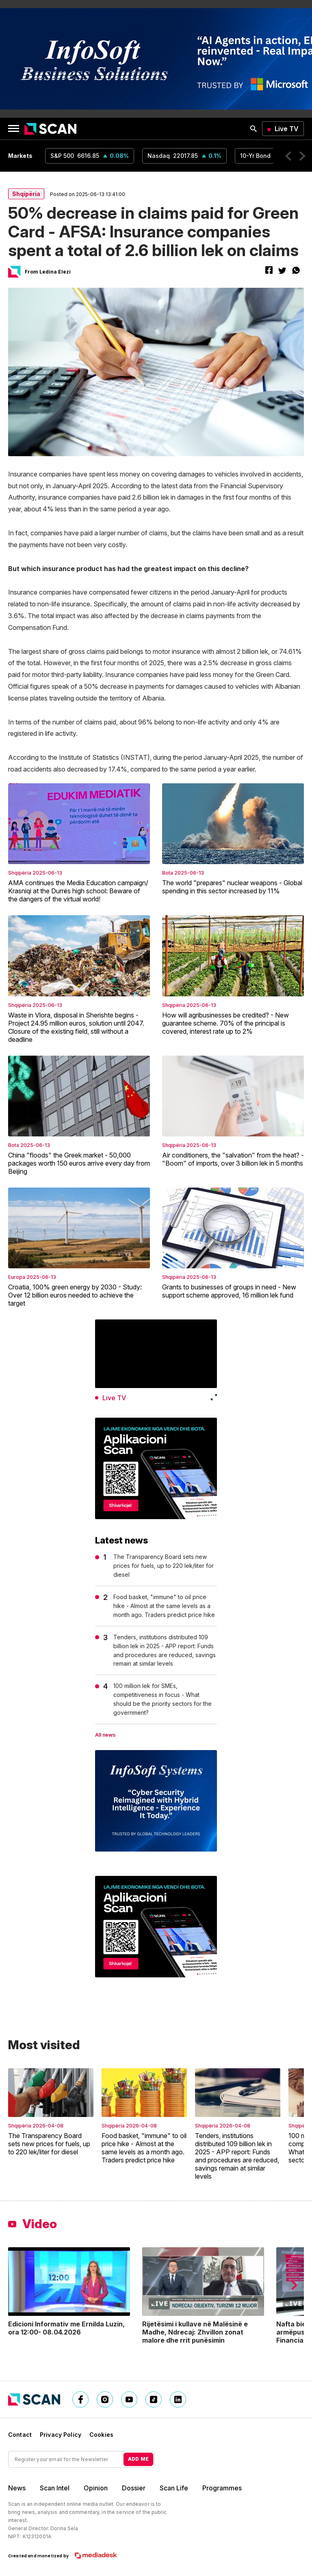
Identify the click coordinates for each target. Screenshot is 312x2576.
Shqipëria (26, 193)
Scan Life (174, 2488)
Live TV (287, 129)
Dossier (133, 2488)
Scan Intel (54, 2488)
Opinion (96, 2488)
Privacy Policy (60, 2434)
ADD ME (138, 2459)
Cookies (101, 2434)
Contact (20, 2434)
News (17, 2488)
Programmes (222, 2488)
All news (105, 1735)
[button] (288, 156)
